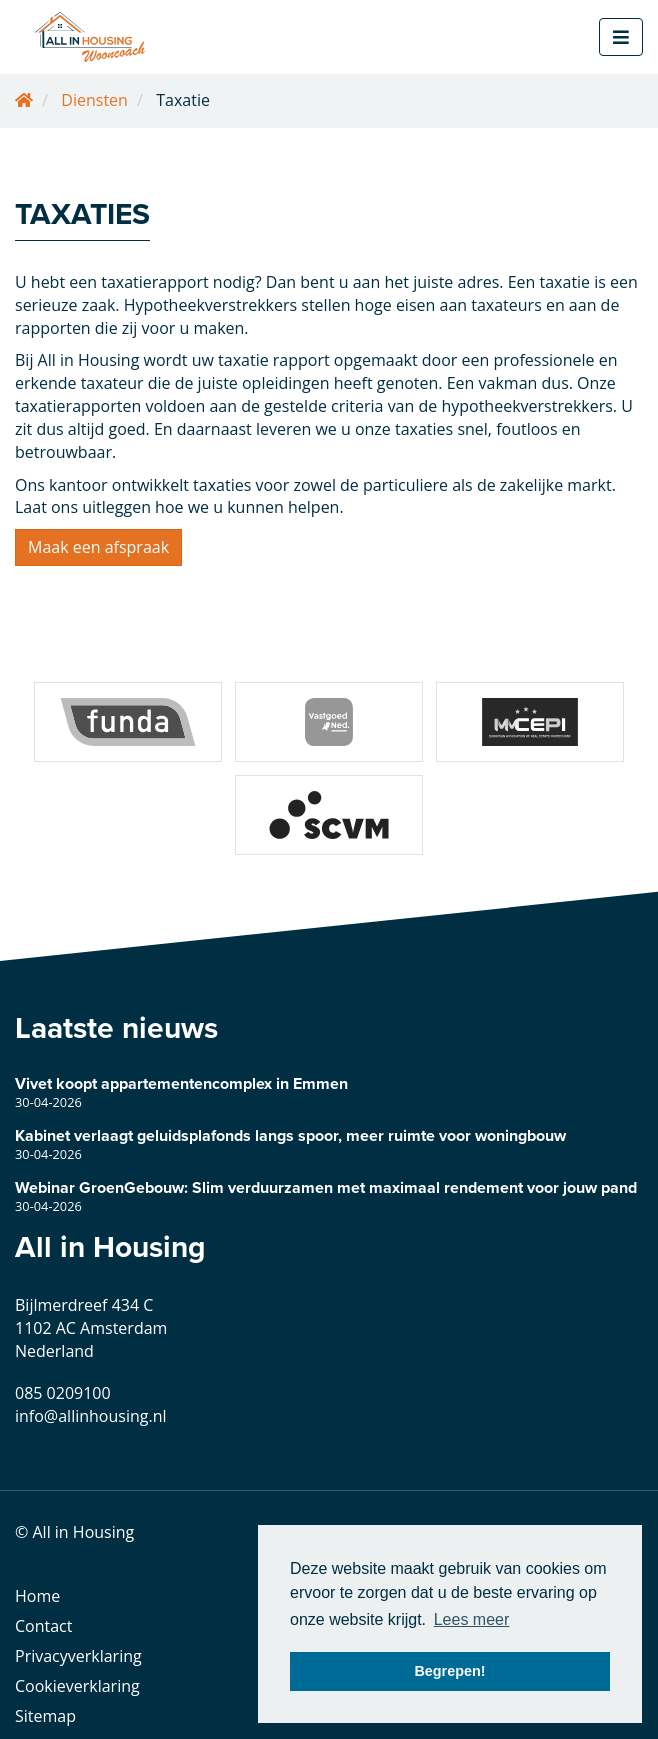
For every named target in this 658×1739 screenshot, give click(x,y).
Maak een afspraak (98, 547)
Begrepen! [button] (449, 1671)
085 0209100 (63, 1393)
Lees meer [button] (472, 1619)
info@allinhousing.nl (91, 1416)
